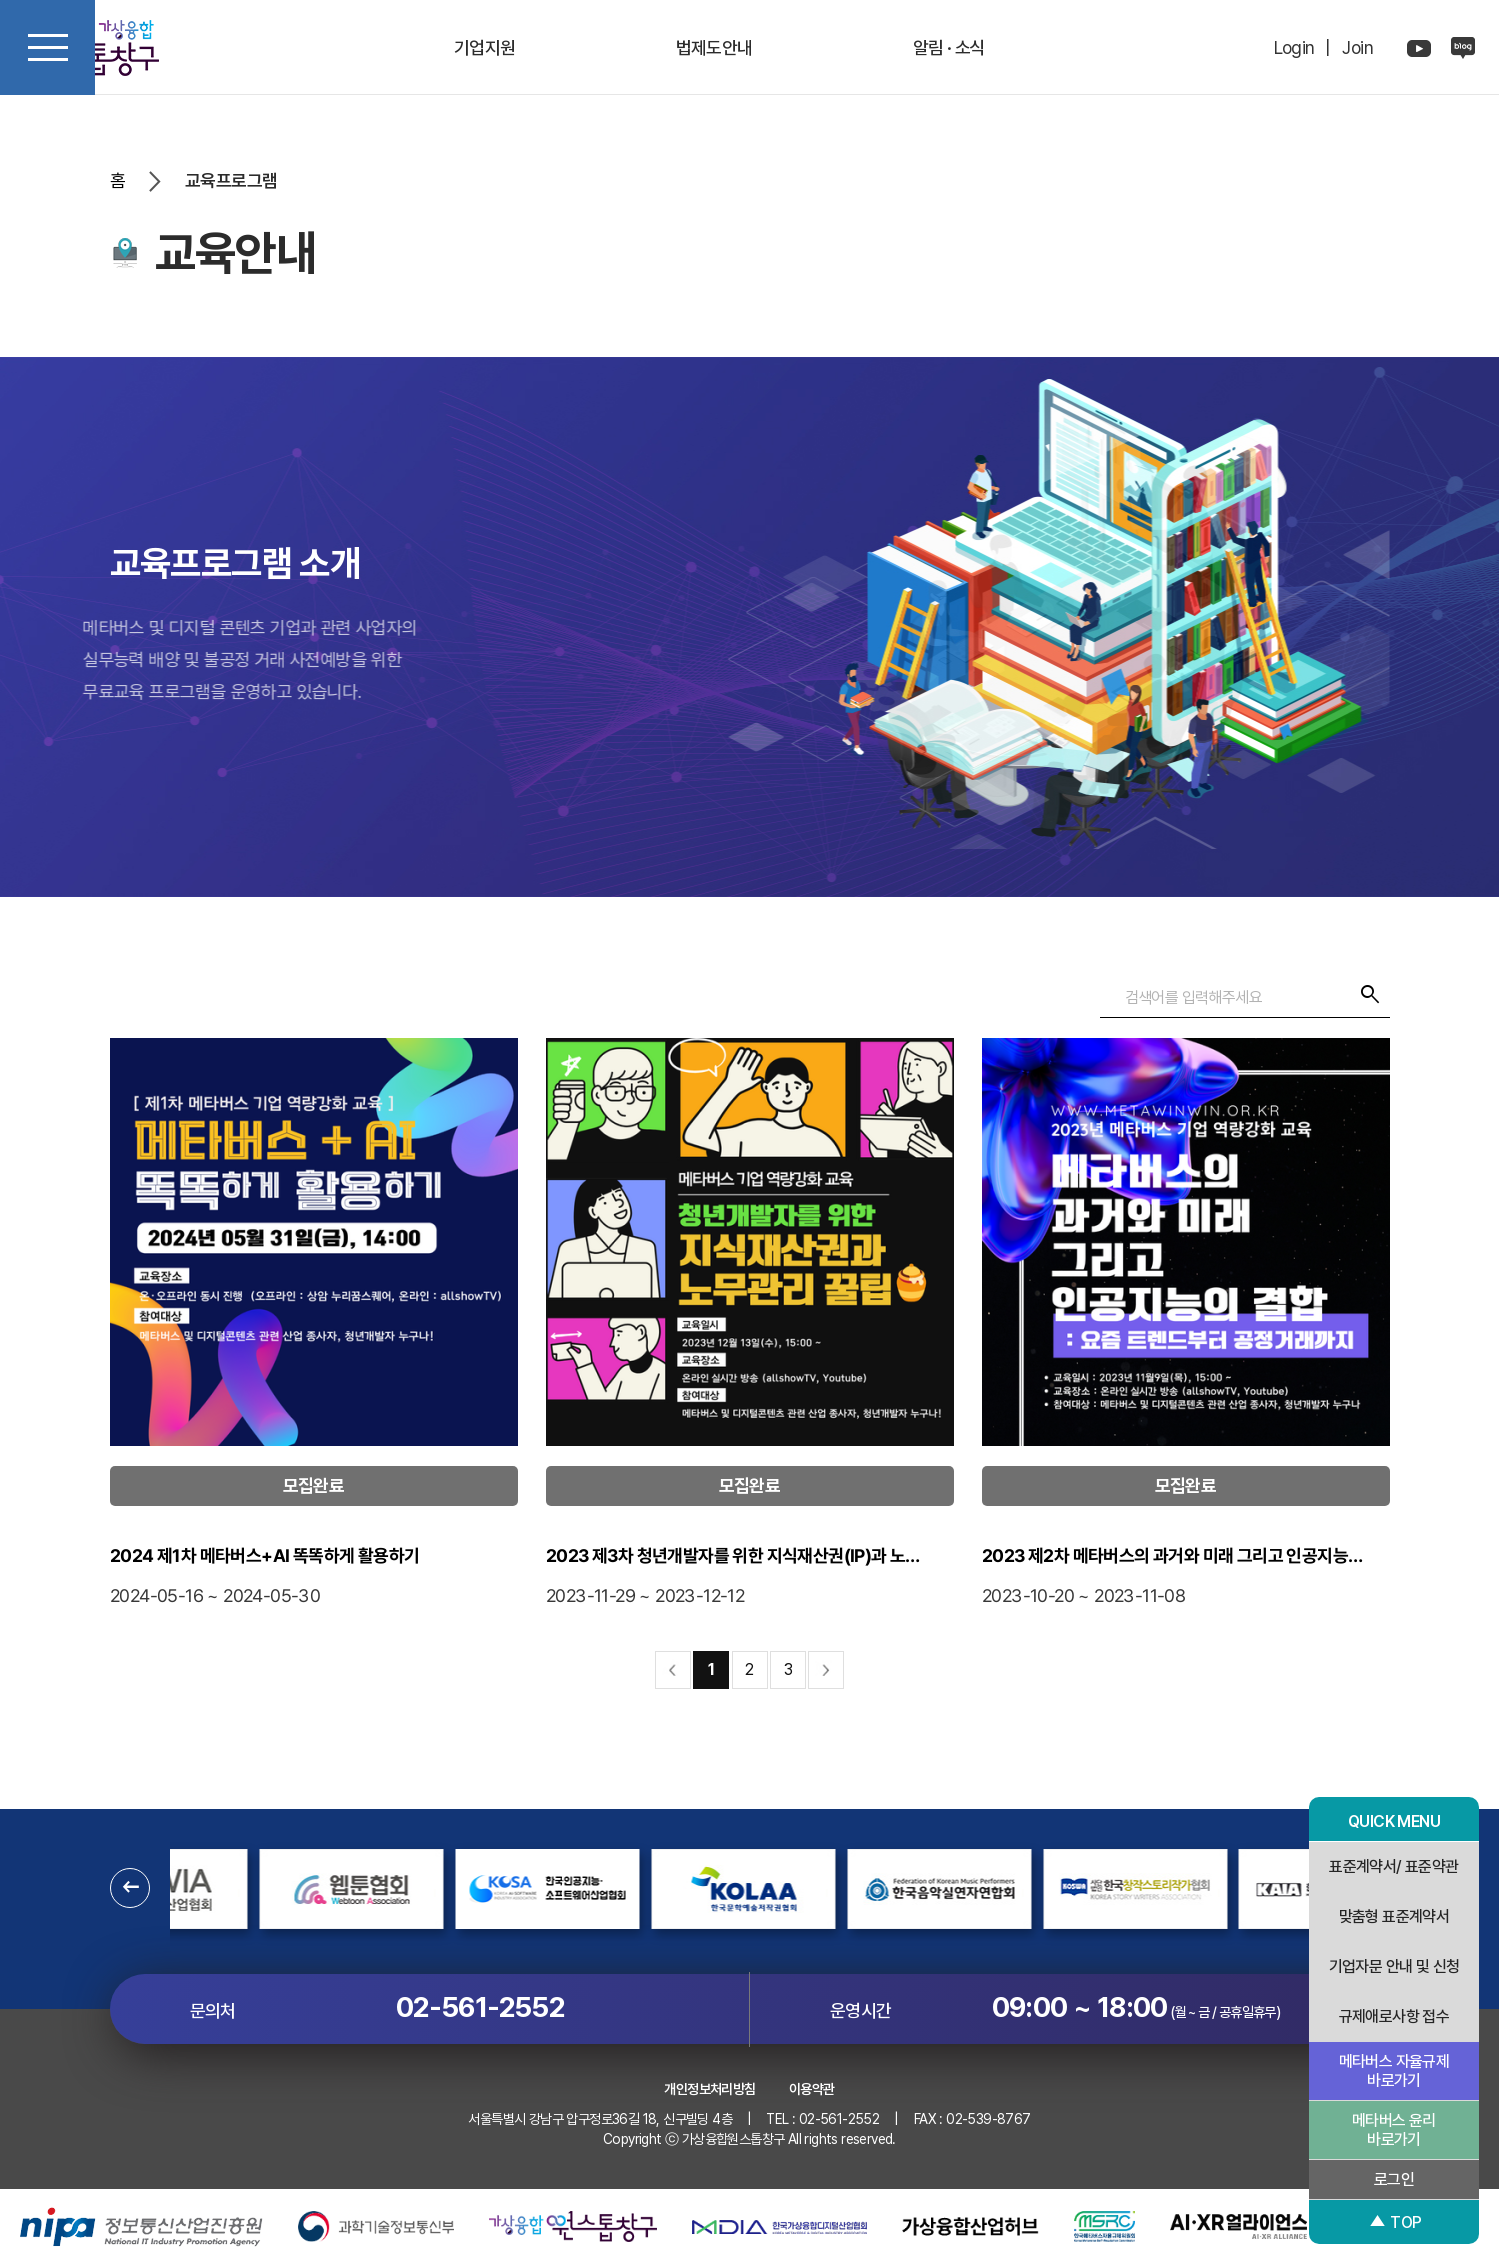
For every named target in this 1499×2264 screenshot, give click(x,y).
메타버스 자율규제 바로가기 (1394, 2071)
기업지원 (485, 47)
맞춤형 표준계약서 (1394, 1916)
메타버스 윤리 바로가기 (1394, 2130)
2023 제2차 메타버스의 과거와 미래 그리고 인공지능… (1185, 1578)
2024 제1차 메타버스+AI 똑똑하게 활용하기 (313, 1578)
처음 (673, 1670)
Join (1357, 47)
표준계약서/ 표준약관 (1393, 1866)
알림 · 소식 (949, 47)
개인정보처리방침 (709, 2089)
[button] (130, 1888)
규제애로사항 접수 (1394, 2016)
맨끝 (826, 1670)
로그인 (1394, 2179)
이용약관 (812, 2089)
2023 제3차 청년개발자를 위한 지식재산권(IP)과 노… (749, 1578)
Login (1294, 47)
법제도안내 (714, 47)
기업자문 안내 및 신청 (1394, 1966)
